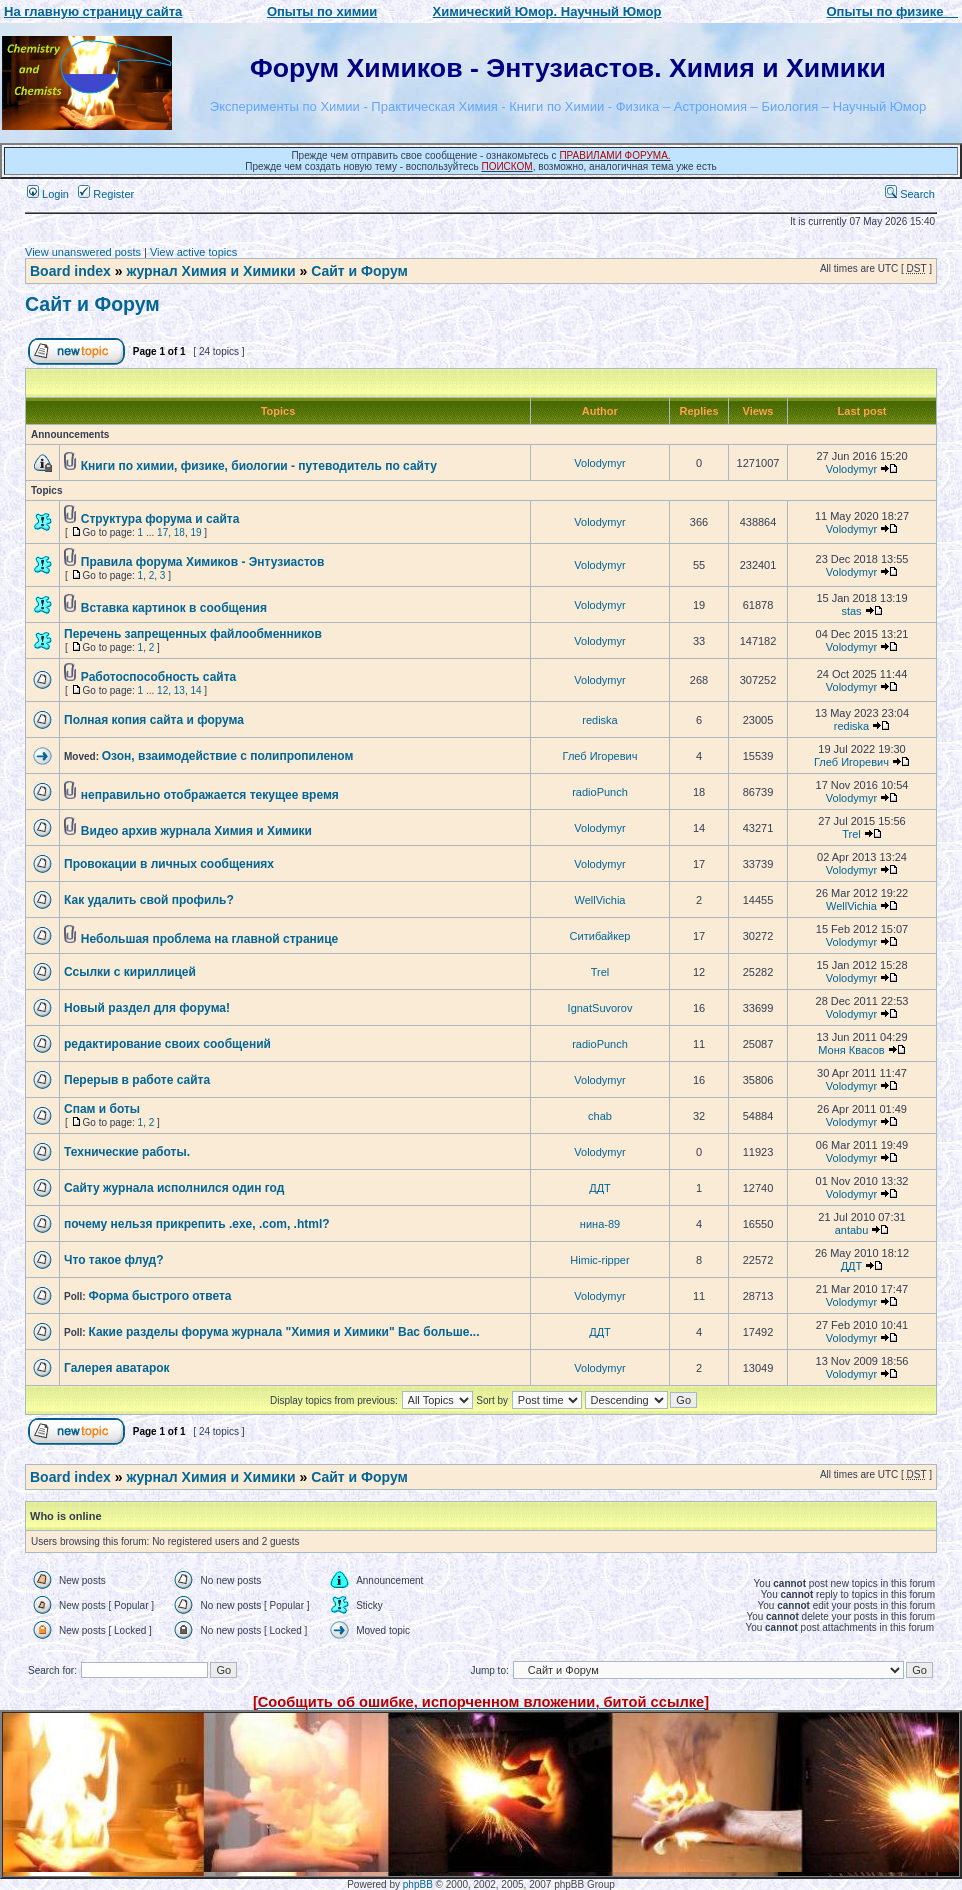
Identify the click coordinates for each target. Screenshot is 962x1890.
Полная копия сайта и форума (154, 720)
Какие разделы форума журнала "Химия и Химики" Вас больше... (283, 1332)
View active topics (193, 252)
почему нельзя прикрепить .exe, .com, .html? (197, 1224)
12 (162, 690)
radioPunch (600, 792)
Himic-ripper (599, 1260)
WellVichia (600, 900)
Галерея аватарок (117, 1368)
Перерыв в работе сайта (137, 1080)
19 (195, 532)
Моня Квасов (851, 1050)
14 (195, 690)
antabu (852, 1230)
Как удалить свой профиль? (149, 900)
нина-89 (600, 1224)
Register (106, 194)
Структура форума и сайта (160, 519)
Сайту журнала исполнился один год (174, 1188)
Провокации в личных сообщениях (169, 864)
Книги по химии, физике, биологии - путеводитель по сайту (259, 466)
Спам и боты (102, 1109)
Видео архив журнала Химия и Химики (196, 831)
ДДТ (600, 1188)
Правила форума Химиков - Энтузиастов (203, 562)
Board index (70, 271)
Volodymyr (599, 463)
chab (600, 1116)
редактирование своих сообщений (167, 1044)
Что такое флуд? (114, 1260)
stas (851, 611)
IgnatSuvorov (600, 1008)
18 (179, 532)
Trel (851, 834)
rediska (599, 720)
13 (179, 690)
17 (162, 532)
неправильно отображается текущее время (210, 795)
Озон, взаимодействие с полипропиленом (228, 756)
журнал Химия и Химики (210, 271)
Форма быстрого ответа (159, 1296)
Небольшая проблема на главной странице (210, 939)
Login (48, 194)
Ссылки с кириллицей (130, 972)
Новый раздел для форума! (147, 1008)
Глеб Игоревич (600, 756)
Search (910, 194)
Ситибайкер (600, 936)
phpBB (418, 1884)
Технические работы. (127, 1152)
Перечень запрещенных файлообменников (193, 634)
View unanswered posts (83, 252)
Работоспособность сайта (158, 677)
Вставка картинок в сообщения (174, 608)
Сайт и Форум (359, 271)
